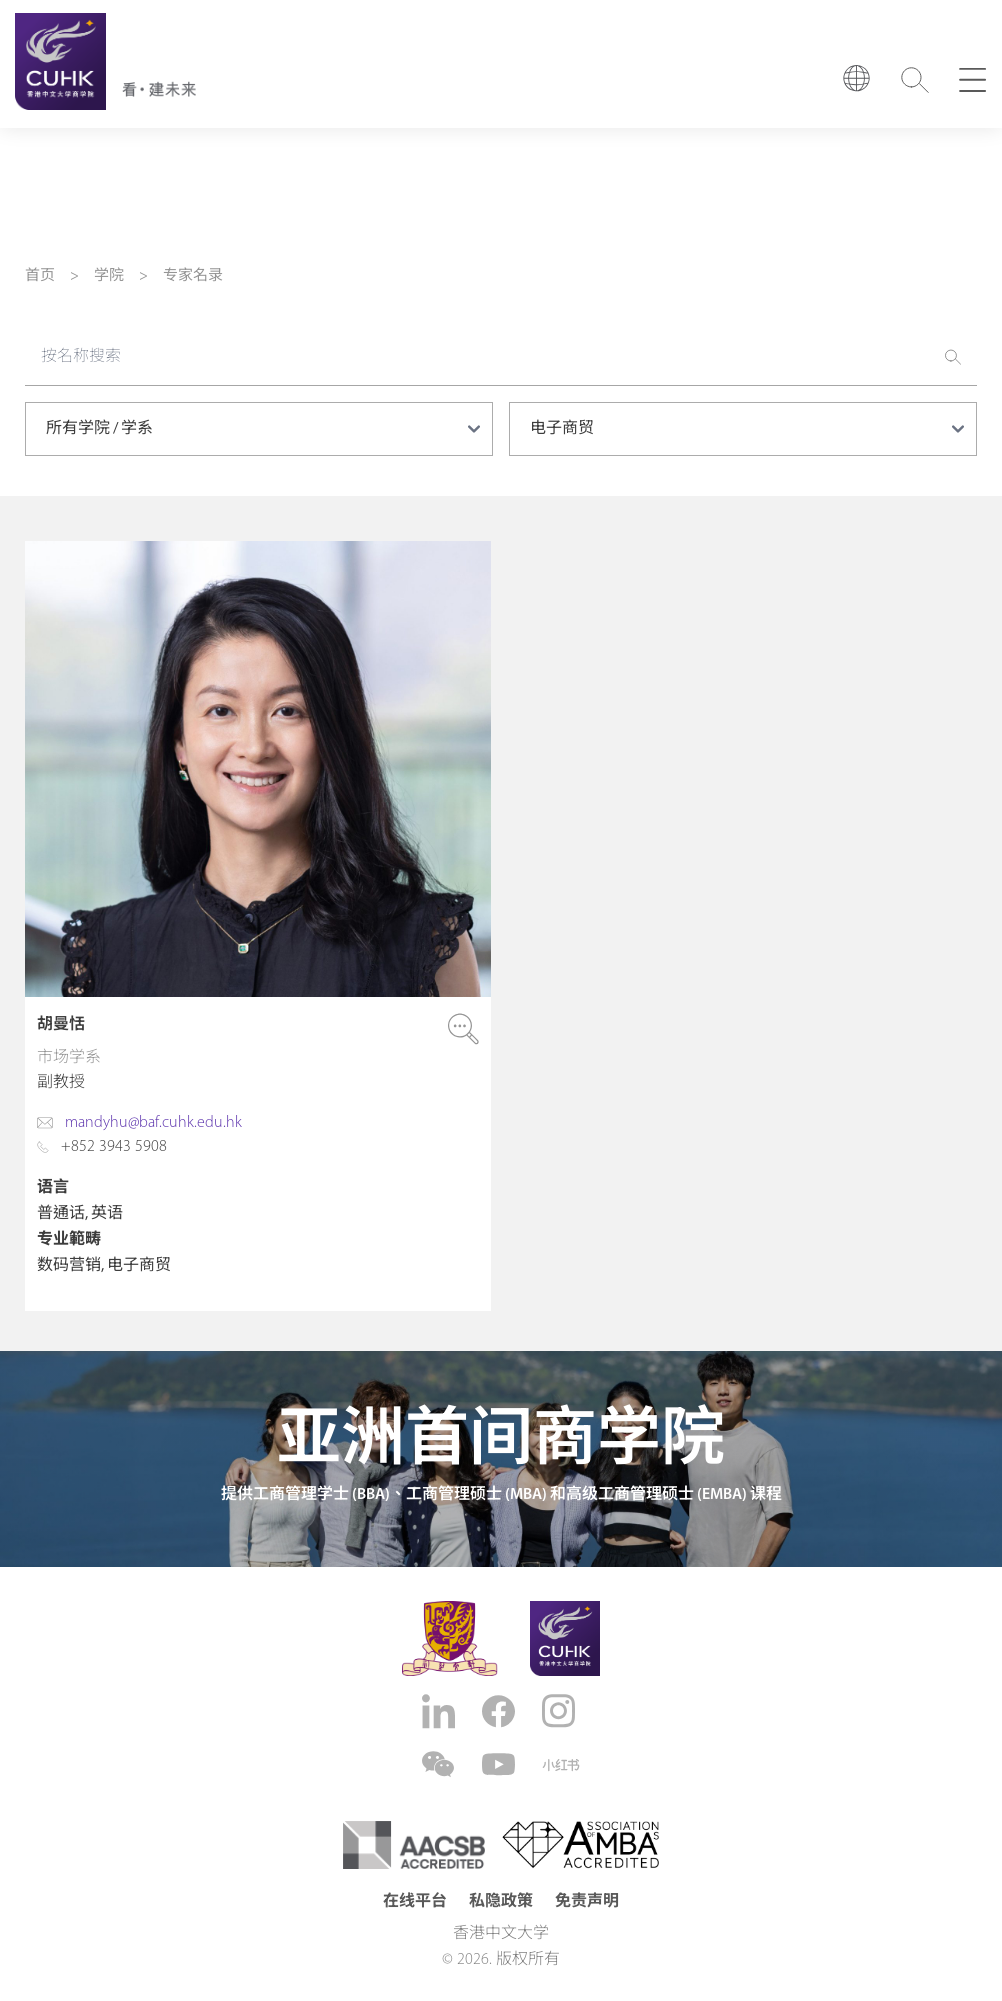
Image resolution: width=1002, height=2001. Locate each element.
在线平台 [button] (415, 1902)
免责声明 (587, 1902)
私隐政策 (501, 1902)
